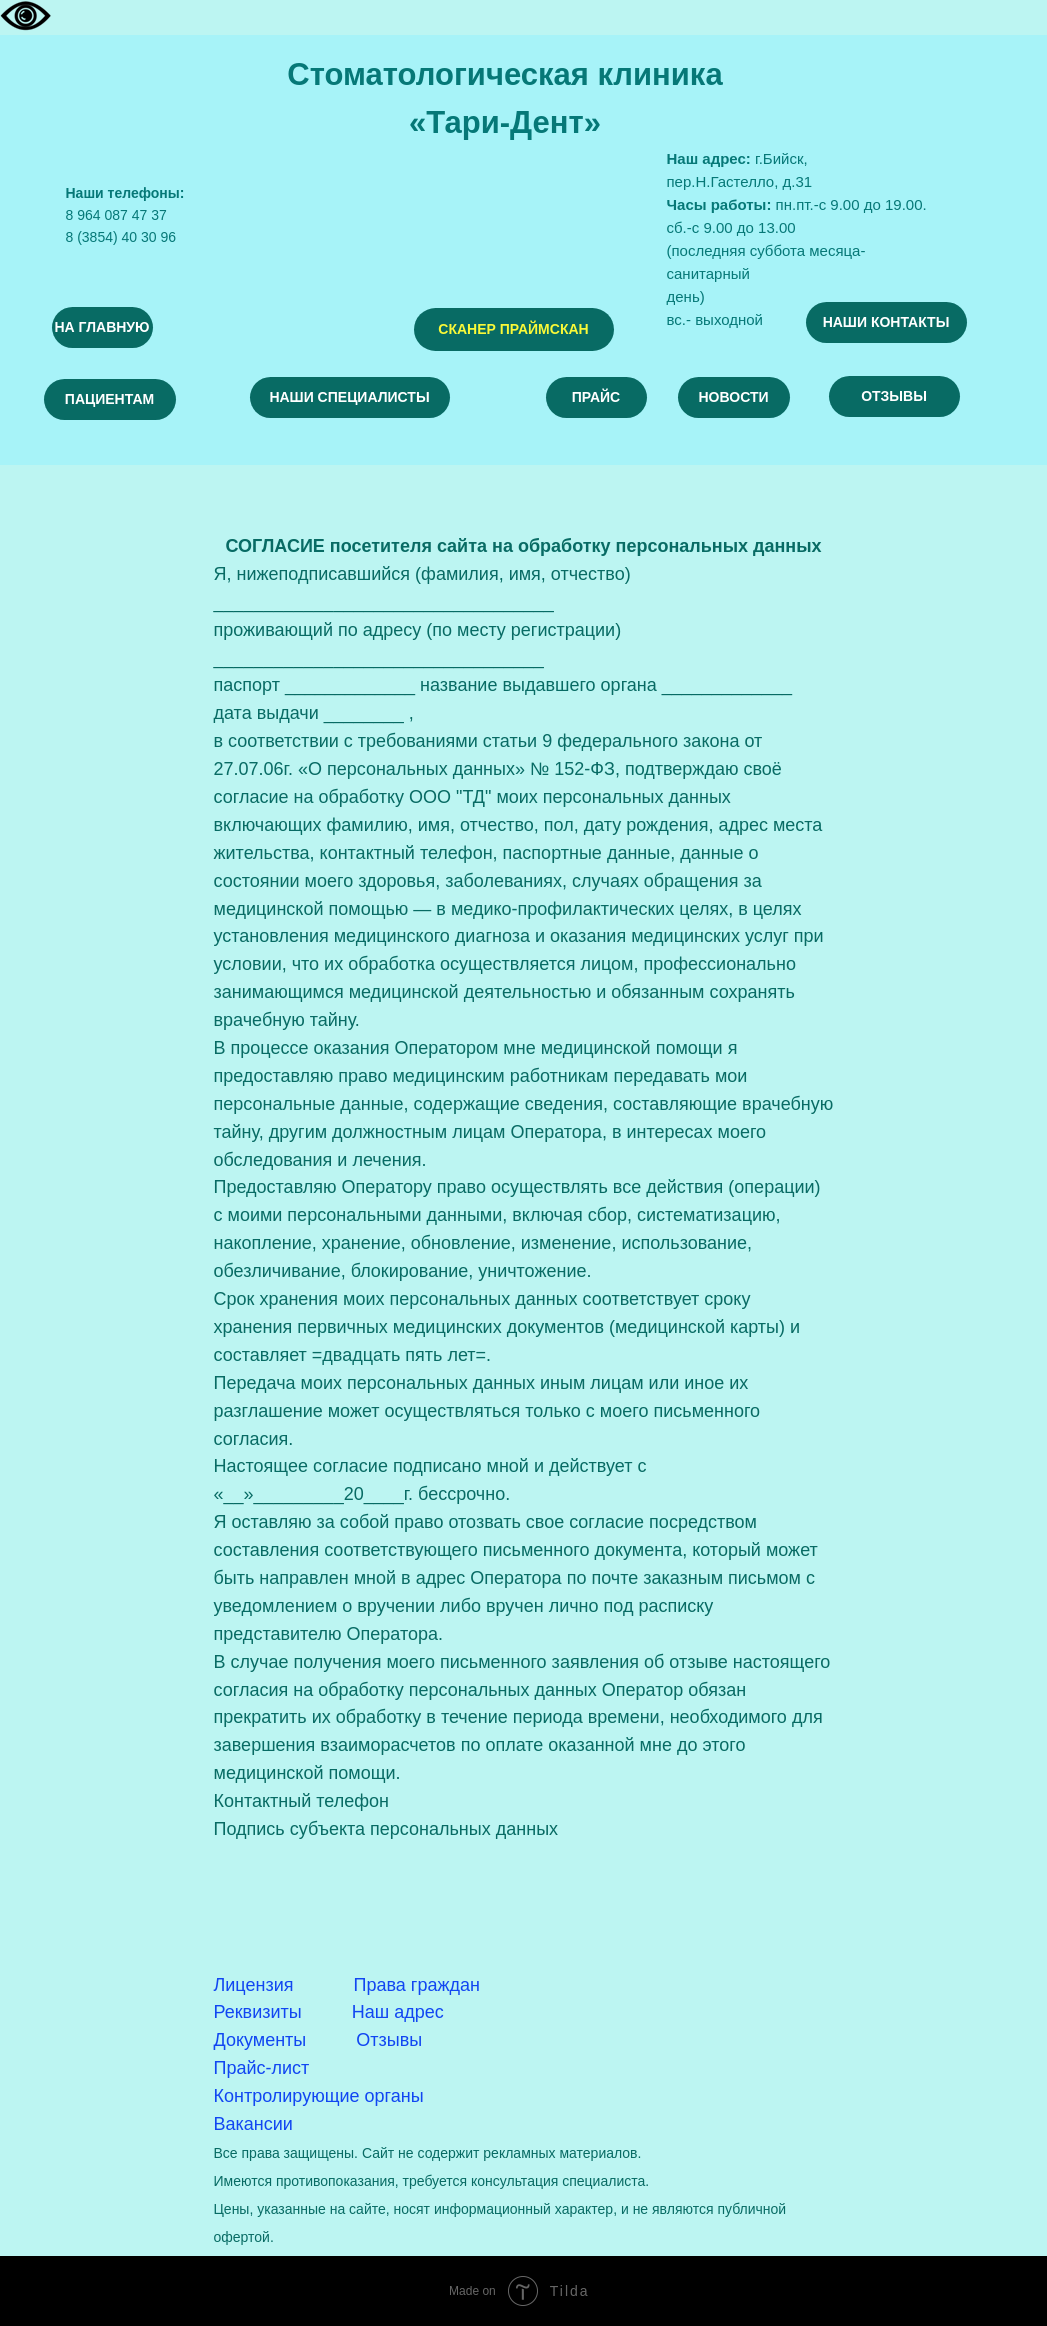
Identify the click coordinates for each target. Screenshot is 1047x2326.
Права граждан (417, 1985)
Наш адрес (398, 2012)
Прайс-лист (262, 2068)
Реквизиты (258, 2012)
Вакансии (253, 2124)
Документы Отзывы (318, 2040)
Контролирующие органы (319, 2096)
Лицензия (254, 1985)
